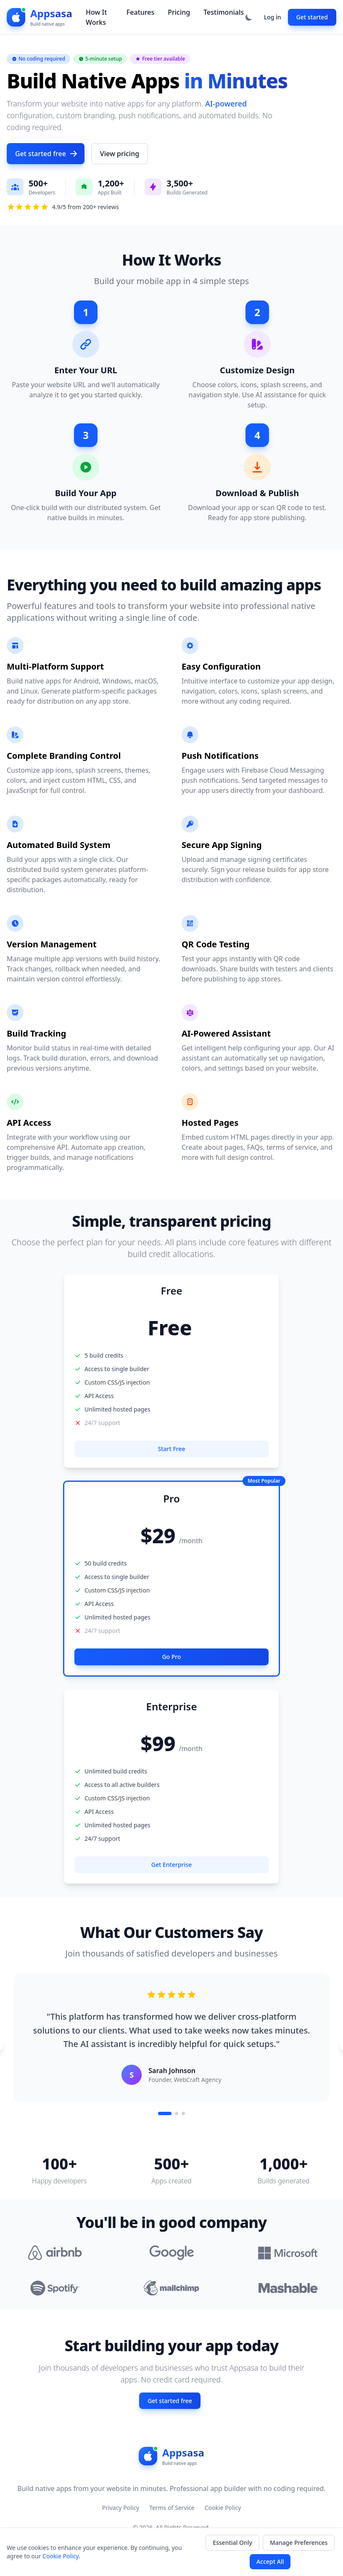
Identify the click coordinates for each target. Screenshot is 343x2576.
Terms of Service (172, 2508)
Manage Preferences (298, 2543)
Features (140, 12)
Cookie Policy (223, 2508)
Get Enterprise (171, 1865)
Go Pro (171, 1657)
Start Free (171, 1449)
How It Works (96, 17)
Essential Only (232, 2543)
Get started (312, 17)
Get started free (46, 153)
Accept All (270, 2561)
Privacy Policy (120, 2508)
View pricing (119, 153)
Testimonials (223, 12)
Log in (272, 17)
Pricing (179, 12)
